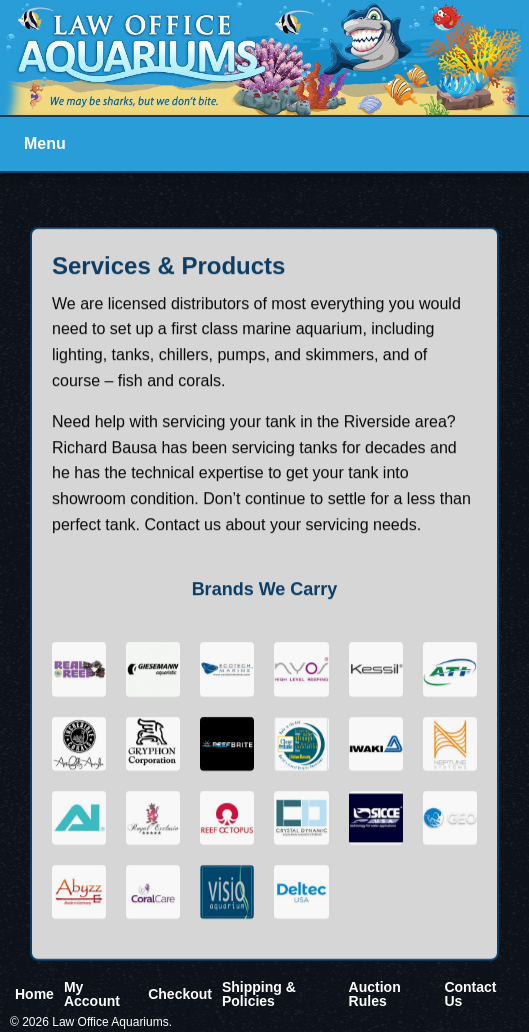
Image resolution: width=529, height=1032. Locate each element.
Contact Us (470, 994)
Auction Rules (375, 994)
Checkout (180, 994)
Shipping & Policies (259, 994)
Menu (45, 143)
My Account (92, 994)
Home (34, 994)
